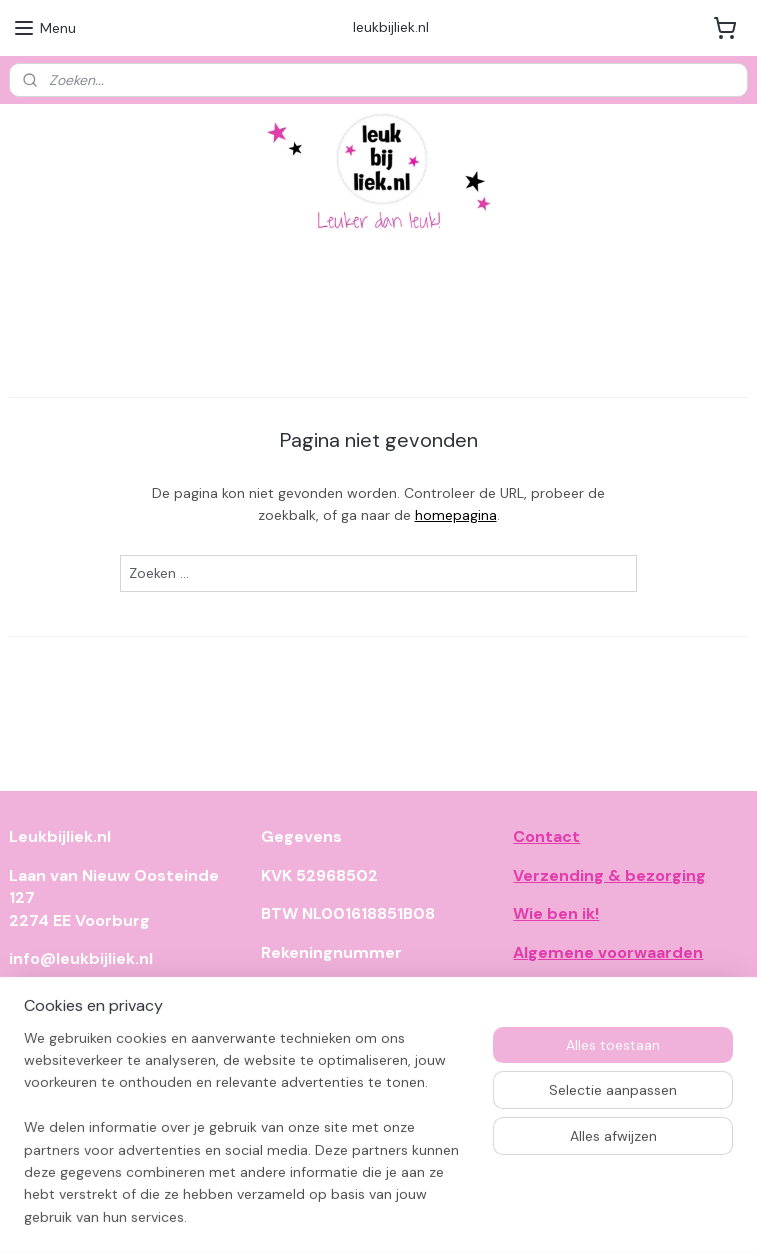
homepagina (456, 515)
